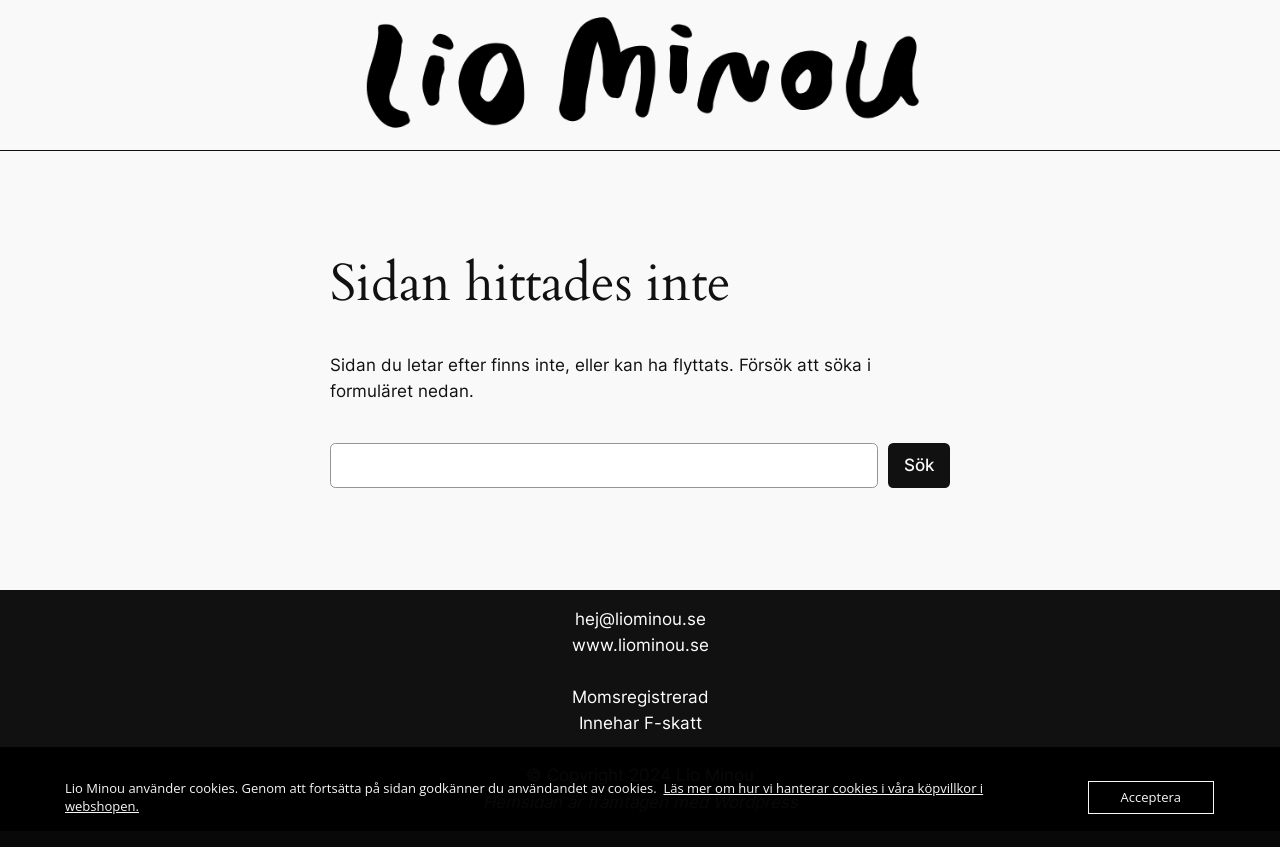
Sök (919, 465)
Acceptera (1151, 797)
